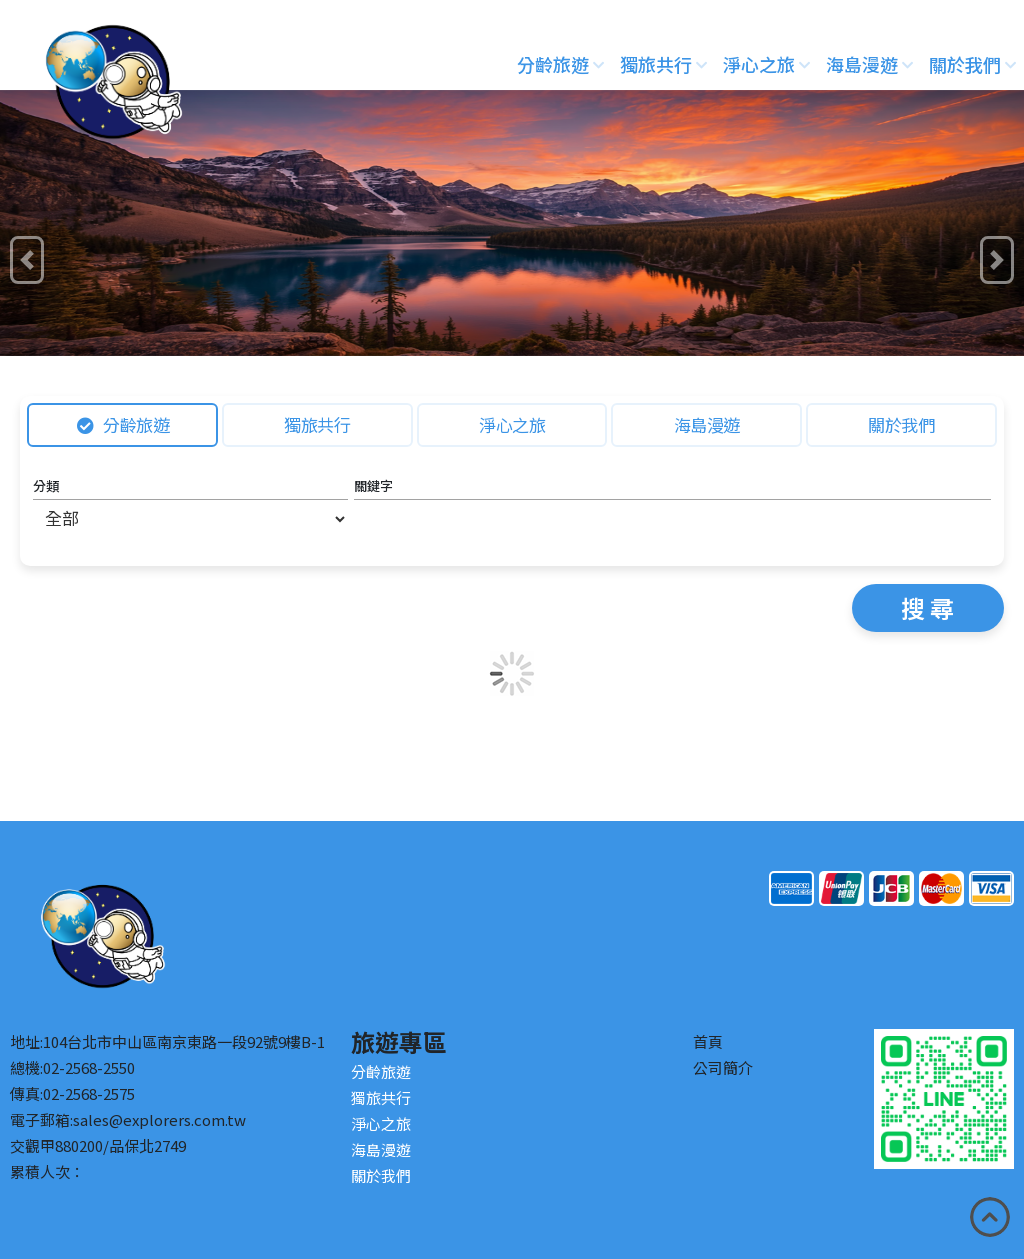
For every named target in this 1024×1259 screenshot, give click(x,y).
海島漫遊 (869, 64)
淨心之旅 (766, 64)
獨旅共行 (663, 64)
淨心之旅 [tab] (512, 424)
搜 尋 (927, 607)
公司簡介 (723, 1067)
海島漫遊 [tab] (707, 424)
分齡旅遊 (560, 64)
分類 (46, 485)
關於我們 (972, 64)
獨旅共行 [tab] (317, 424)
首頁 (708, 1041)
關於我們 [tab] (901, 424)
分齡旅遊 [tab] (123, 424)
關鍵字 (373, 485)
